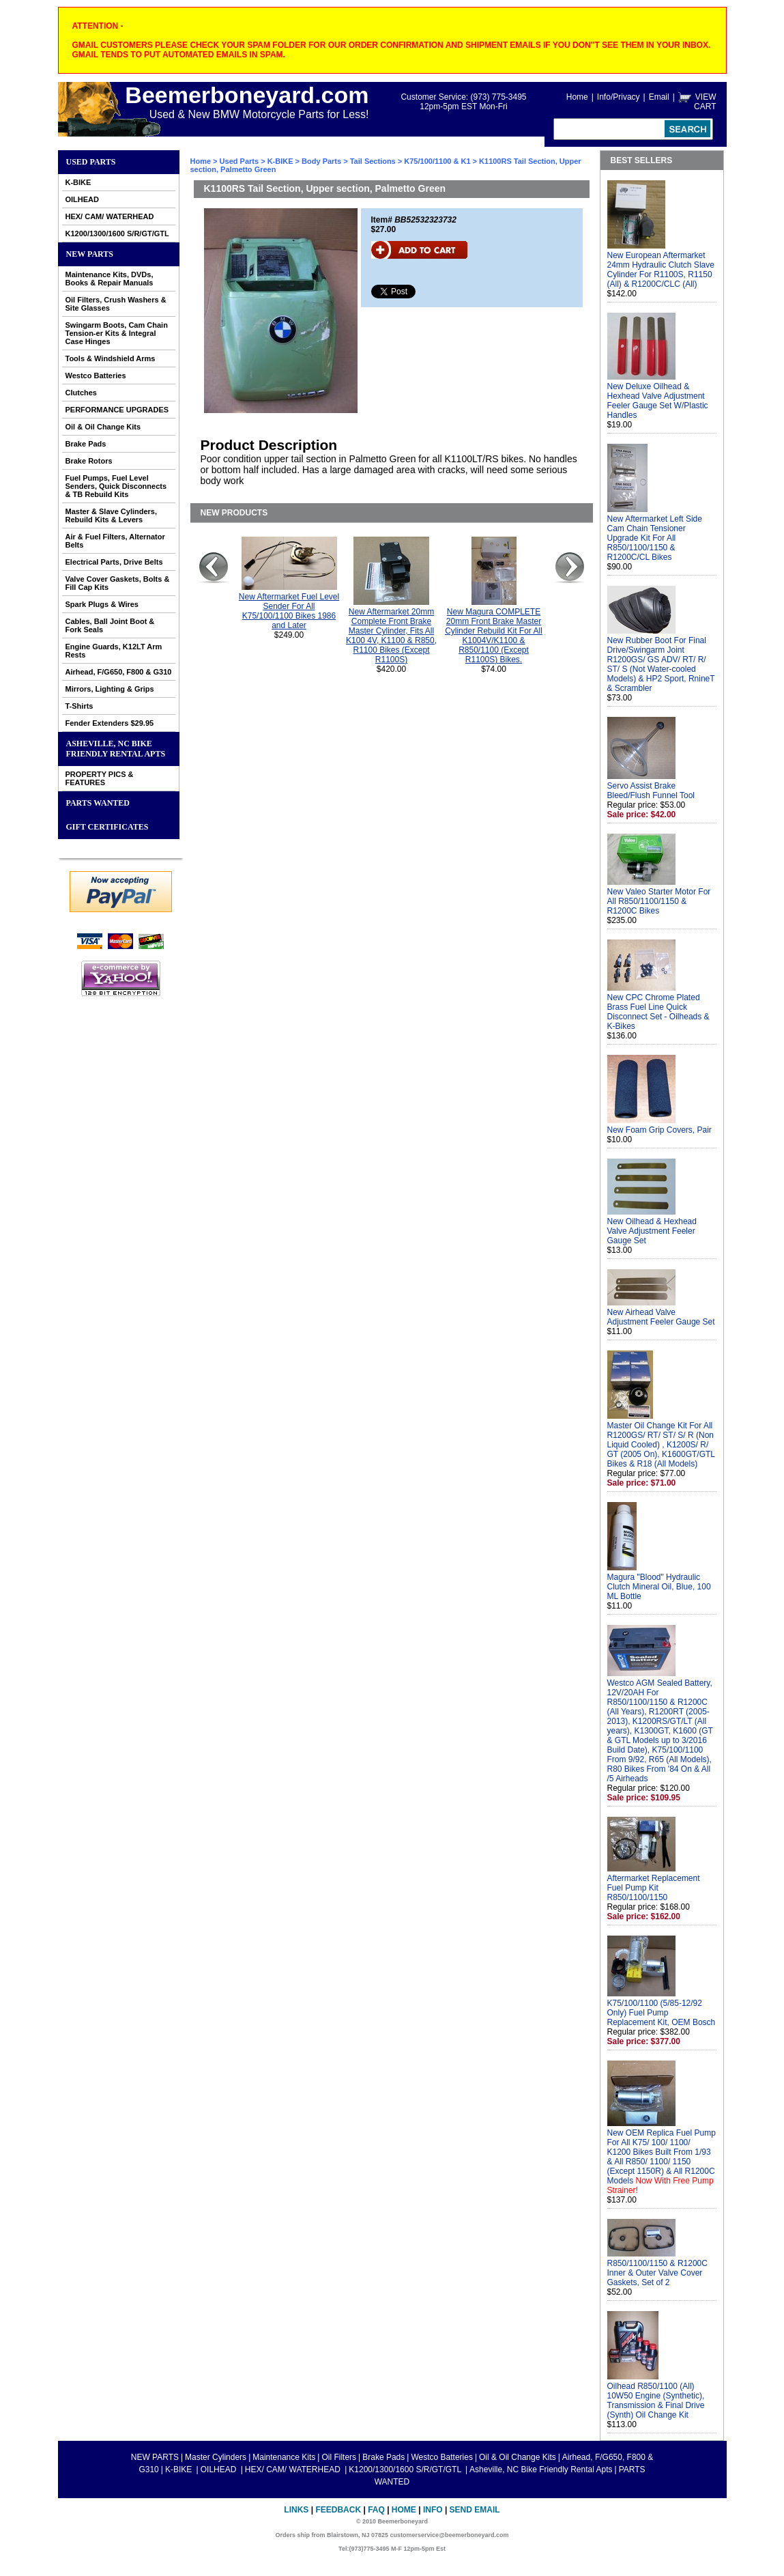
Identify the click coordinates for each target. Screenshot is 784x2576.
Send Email (475, 2510)
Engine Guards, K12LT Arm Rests (114, 650)
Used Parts (91, 162)
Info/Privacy (618, 97)
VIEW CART (705, 101)
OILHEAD (83, 199)
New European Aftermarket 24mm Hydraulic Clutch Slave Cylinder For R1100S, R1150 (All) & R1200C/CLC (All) (660, 270)
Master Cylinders (215, 2457)
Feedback (338, 2510)
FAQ (376, 2510)
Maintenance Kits (283, 2457)
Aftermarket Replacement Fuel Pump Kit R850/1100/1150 (653, 1887)
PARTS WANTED (98, 803)
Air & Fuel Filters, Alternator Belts (115, 541)
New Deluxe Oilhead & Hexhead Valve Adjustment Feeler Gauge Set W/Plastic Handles (657, 401)
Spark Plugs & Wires (102, 604)
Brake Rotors (89, 461)
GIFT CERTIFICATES (107, 827)
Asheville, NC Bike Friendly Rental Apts (116, 749)
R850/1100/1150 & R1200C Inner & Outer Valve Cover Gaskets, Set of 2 (657, 2273)
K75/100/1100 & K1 (437, 161)
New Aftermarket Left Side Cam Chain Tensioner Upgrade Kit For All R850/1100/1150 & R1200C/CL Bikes (654, 538)
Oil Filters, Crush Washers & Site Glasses (116, 304)
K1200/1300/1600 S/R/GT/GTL (117, 233)
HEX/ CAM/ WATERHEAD (110, 216)
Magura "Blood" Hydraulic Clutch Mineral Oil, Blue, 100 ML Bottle (659, 1586)
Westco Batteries (96, 375)
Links (296, 2510)
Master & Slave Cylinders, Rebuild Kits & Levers (112, 515)
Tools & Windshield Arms (111, 358)
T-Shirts (79, 706)
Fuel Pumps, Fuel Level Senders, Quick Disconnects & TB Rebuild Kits (116, 486)
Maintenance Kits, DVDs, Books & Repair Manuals (110, 278)
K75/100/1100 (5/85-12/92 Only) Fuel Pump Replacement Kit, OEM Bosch (661, 2012)
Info (433, 2510)
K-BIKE (78, 182)
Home (577, 97)
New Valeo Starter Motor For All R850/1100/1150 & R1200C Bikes (659, 901)
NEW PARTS (89, 254)
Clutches (81, 392)
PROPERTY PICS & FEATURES (100, 778)
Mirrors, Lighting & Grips (110, 689)
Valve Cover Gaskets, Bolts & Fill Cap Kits (118, 583)
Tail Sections (373, 161)
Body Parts (321, 161)
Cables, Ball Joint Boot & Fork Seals (110, 625)
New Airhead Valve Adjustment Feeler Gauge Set (661, 1317)
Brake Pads (86, 444)
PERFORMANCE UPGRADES (117, 410)
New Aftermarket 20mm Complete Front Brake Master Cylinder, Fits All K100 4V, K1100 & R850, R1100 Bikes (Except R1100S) (391, 635)
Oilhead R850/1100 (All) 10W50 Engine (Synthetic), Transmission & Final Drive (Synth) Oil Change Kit (656, 2400)
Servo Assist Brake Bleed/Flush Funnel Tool (651, 790)
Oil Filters (338, 2457)
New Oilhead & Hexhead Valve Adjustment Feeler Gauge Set (652, 1231)
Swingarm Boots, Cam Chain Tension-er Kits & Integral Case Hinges (117, 333)
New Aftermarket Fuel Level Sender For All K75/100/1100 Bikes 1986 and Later (289, 611)
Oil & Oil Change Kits (103, 427)
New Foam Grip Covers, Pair (659, 1130)
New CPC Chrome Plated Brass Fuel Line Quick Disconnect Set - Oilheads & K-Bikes (658, 1012)
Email (659, 97)
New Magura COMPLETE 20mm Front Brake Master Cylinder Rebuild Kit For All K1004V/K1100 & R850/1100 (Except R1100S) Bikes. (493, 635)
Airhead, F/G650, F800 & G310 (119, 672)
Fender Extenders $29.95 (110, 723)
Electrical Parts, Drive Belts (114, 562)
